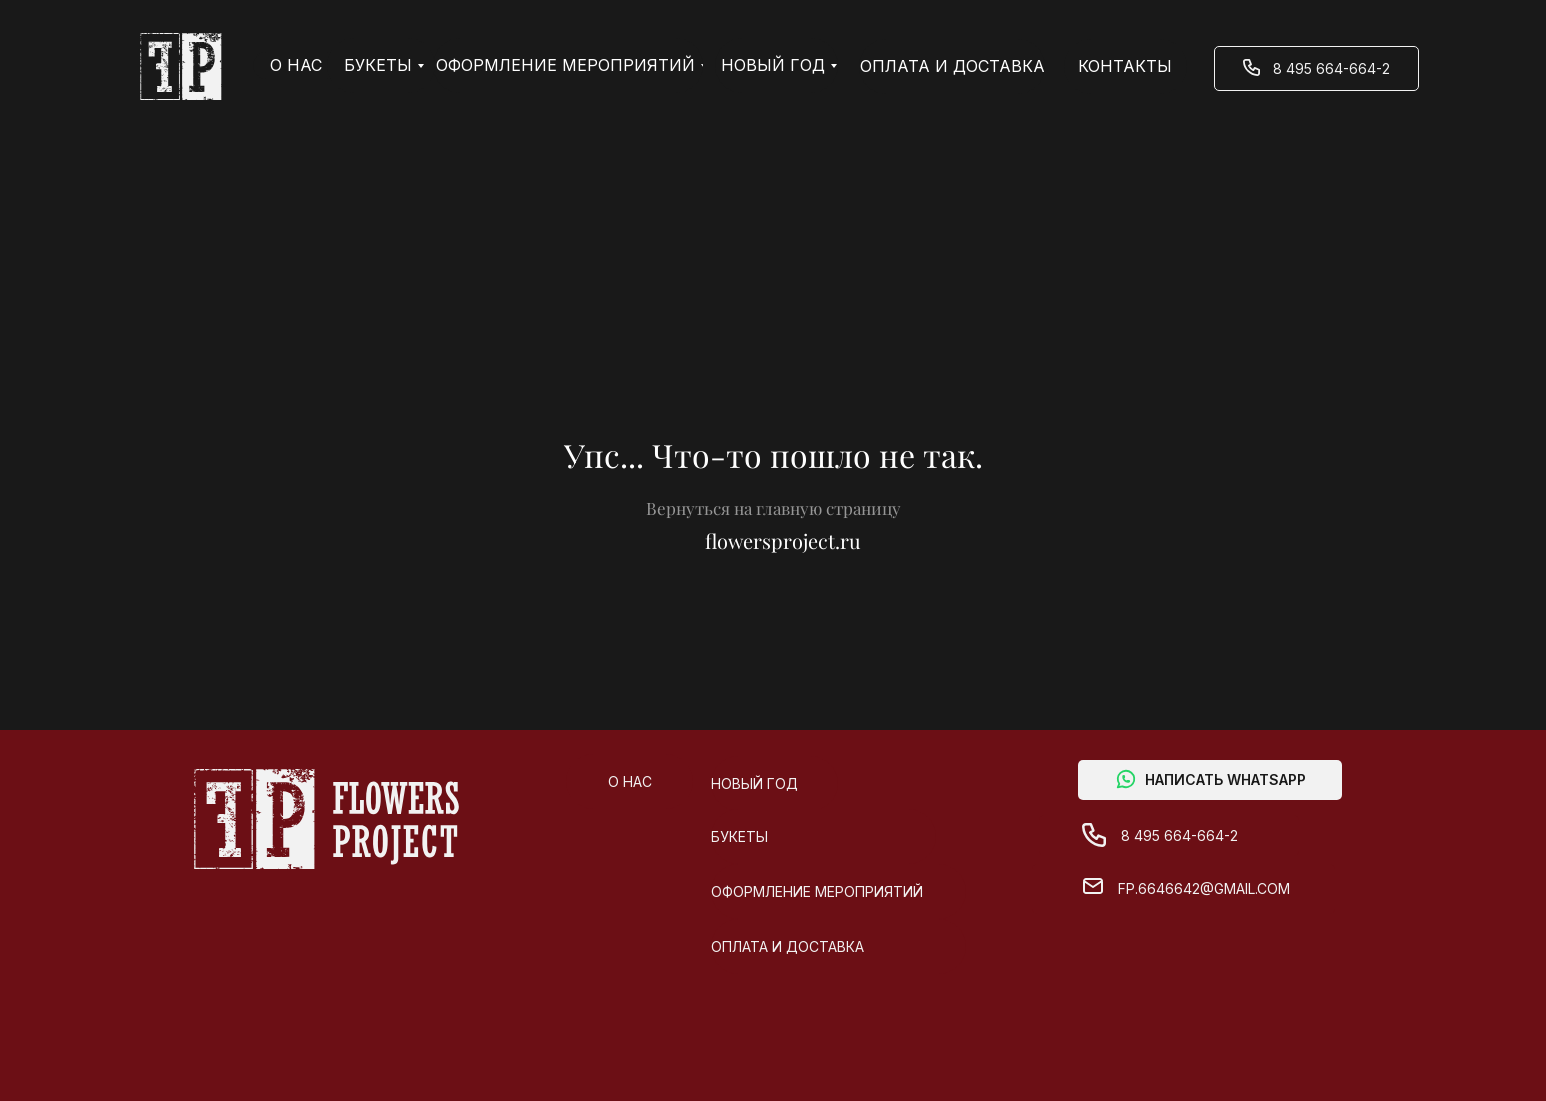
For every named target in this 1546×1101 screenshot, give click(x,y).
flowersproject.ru (783, 540)
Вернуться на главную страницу (773, 508)
